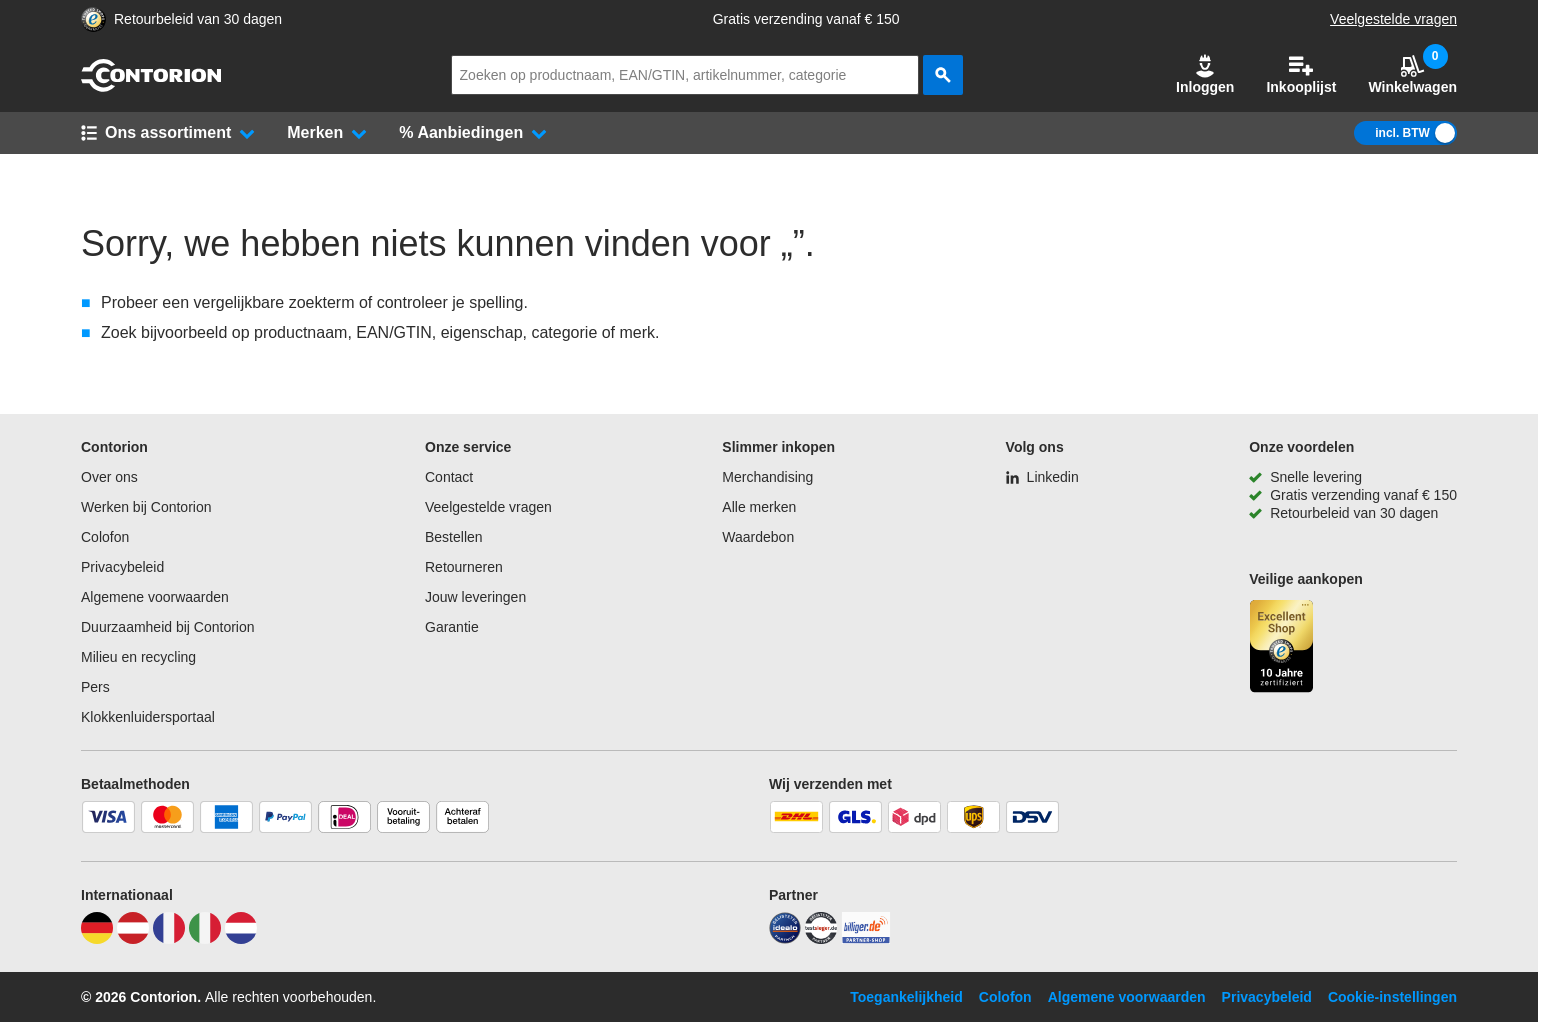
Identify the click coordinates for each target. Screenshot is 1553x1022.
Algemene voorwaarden (155, 597)
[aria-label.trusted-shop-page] (93, 19)
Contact (449, 477)
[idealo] (785, 939)
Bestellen (454, 537)
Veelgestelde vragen (1393, 19)
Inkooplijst (1301, 74)
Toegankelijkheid (906, 997)
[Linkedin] (1042, 477)
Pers (95, 687)
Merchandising (767, 477)
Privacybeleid (122, 567)
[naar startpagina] (151, 87)
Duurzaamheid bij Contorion (168, 627)
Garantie (452, 627)
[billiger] (866, 939)
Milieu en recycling (138, 657)
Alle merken (759, 507)
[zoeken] (943, 75)
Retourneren (464, 567)
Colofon (105, 537)
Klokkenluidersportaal (148, 717)
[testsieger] (821, 939)
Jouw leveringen (475, 597)
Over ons (109, 477)
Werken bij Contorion (146, 507)
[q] (685, 75)
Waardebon (758, 537)
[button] (1205, 75)
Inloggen (1205, 74)
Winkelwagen (1412, 74)
